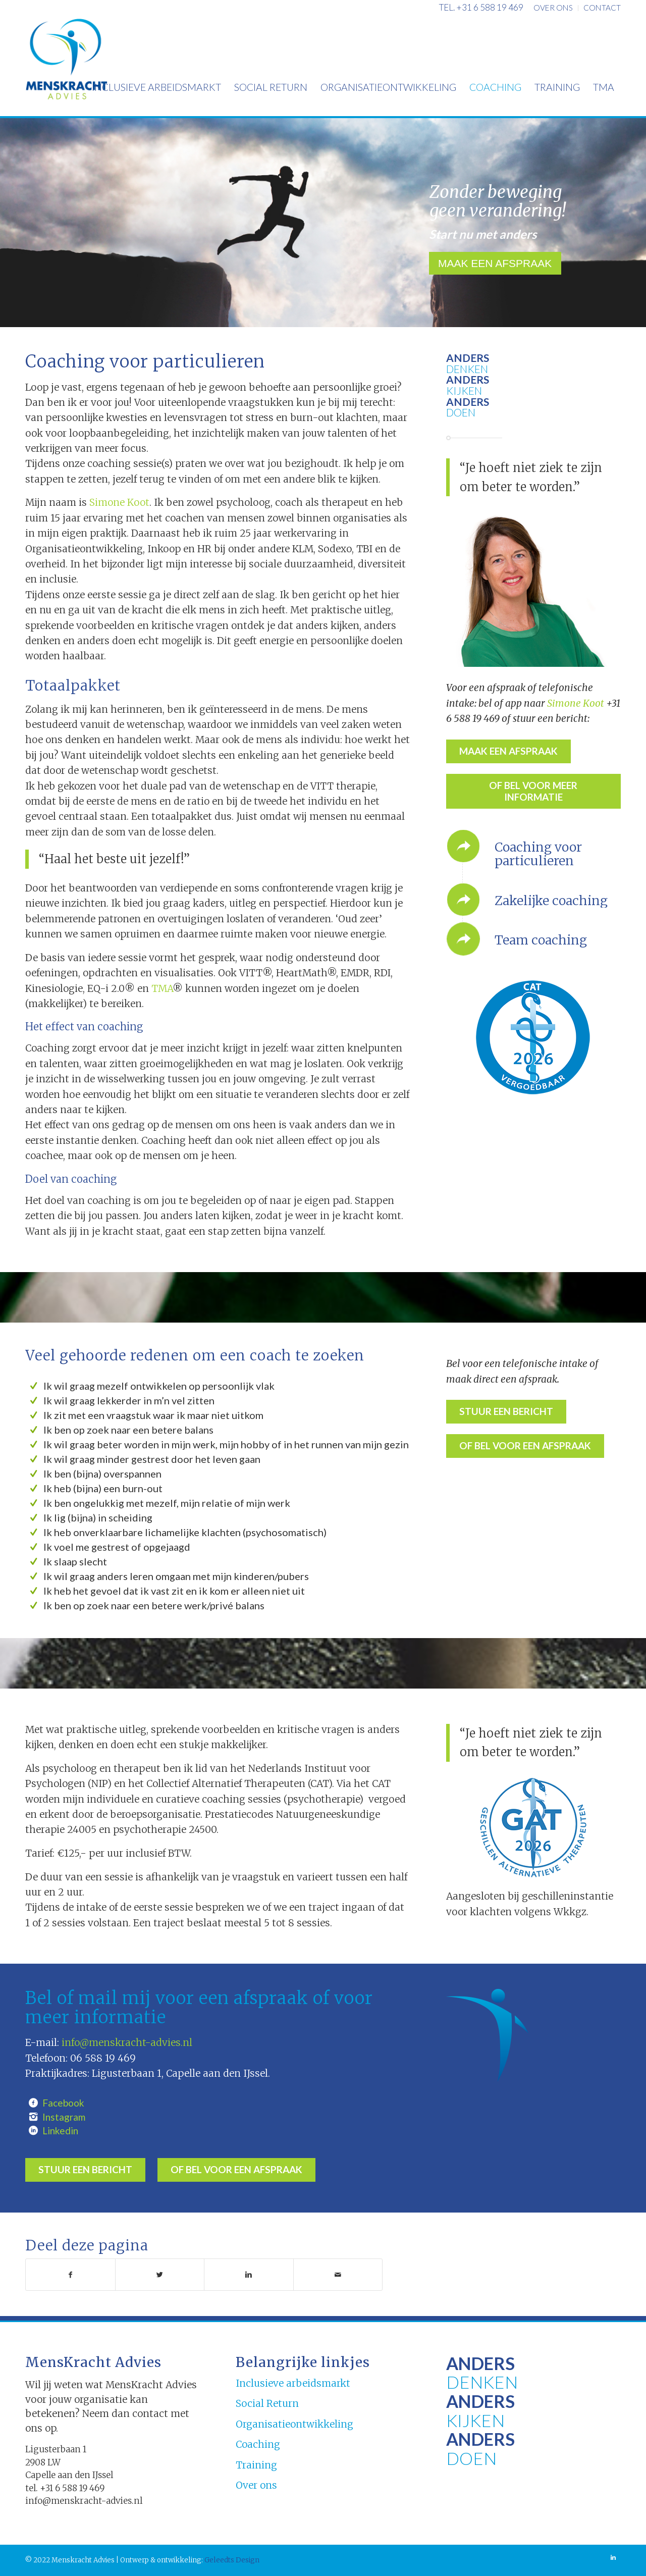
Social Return (267, 2403)
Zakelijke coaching (551, 900)
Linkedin (60, 2130)
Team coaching (541, 940)
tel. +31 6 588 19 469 (481, 7)
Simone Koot (119, 502)
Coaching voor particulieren (538, 854)
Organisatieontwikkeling (294, 2424)
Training (256, 2465)
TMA (162, 988)
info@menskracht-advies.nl (127, 2042)
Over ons (256, 2485)
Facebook (63, 2103)
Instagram (63, 2117)
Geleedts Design (231, 2560)
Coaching (258, 2444)
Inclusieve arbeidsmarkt (293, 2383)
